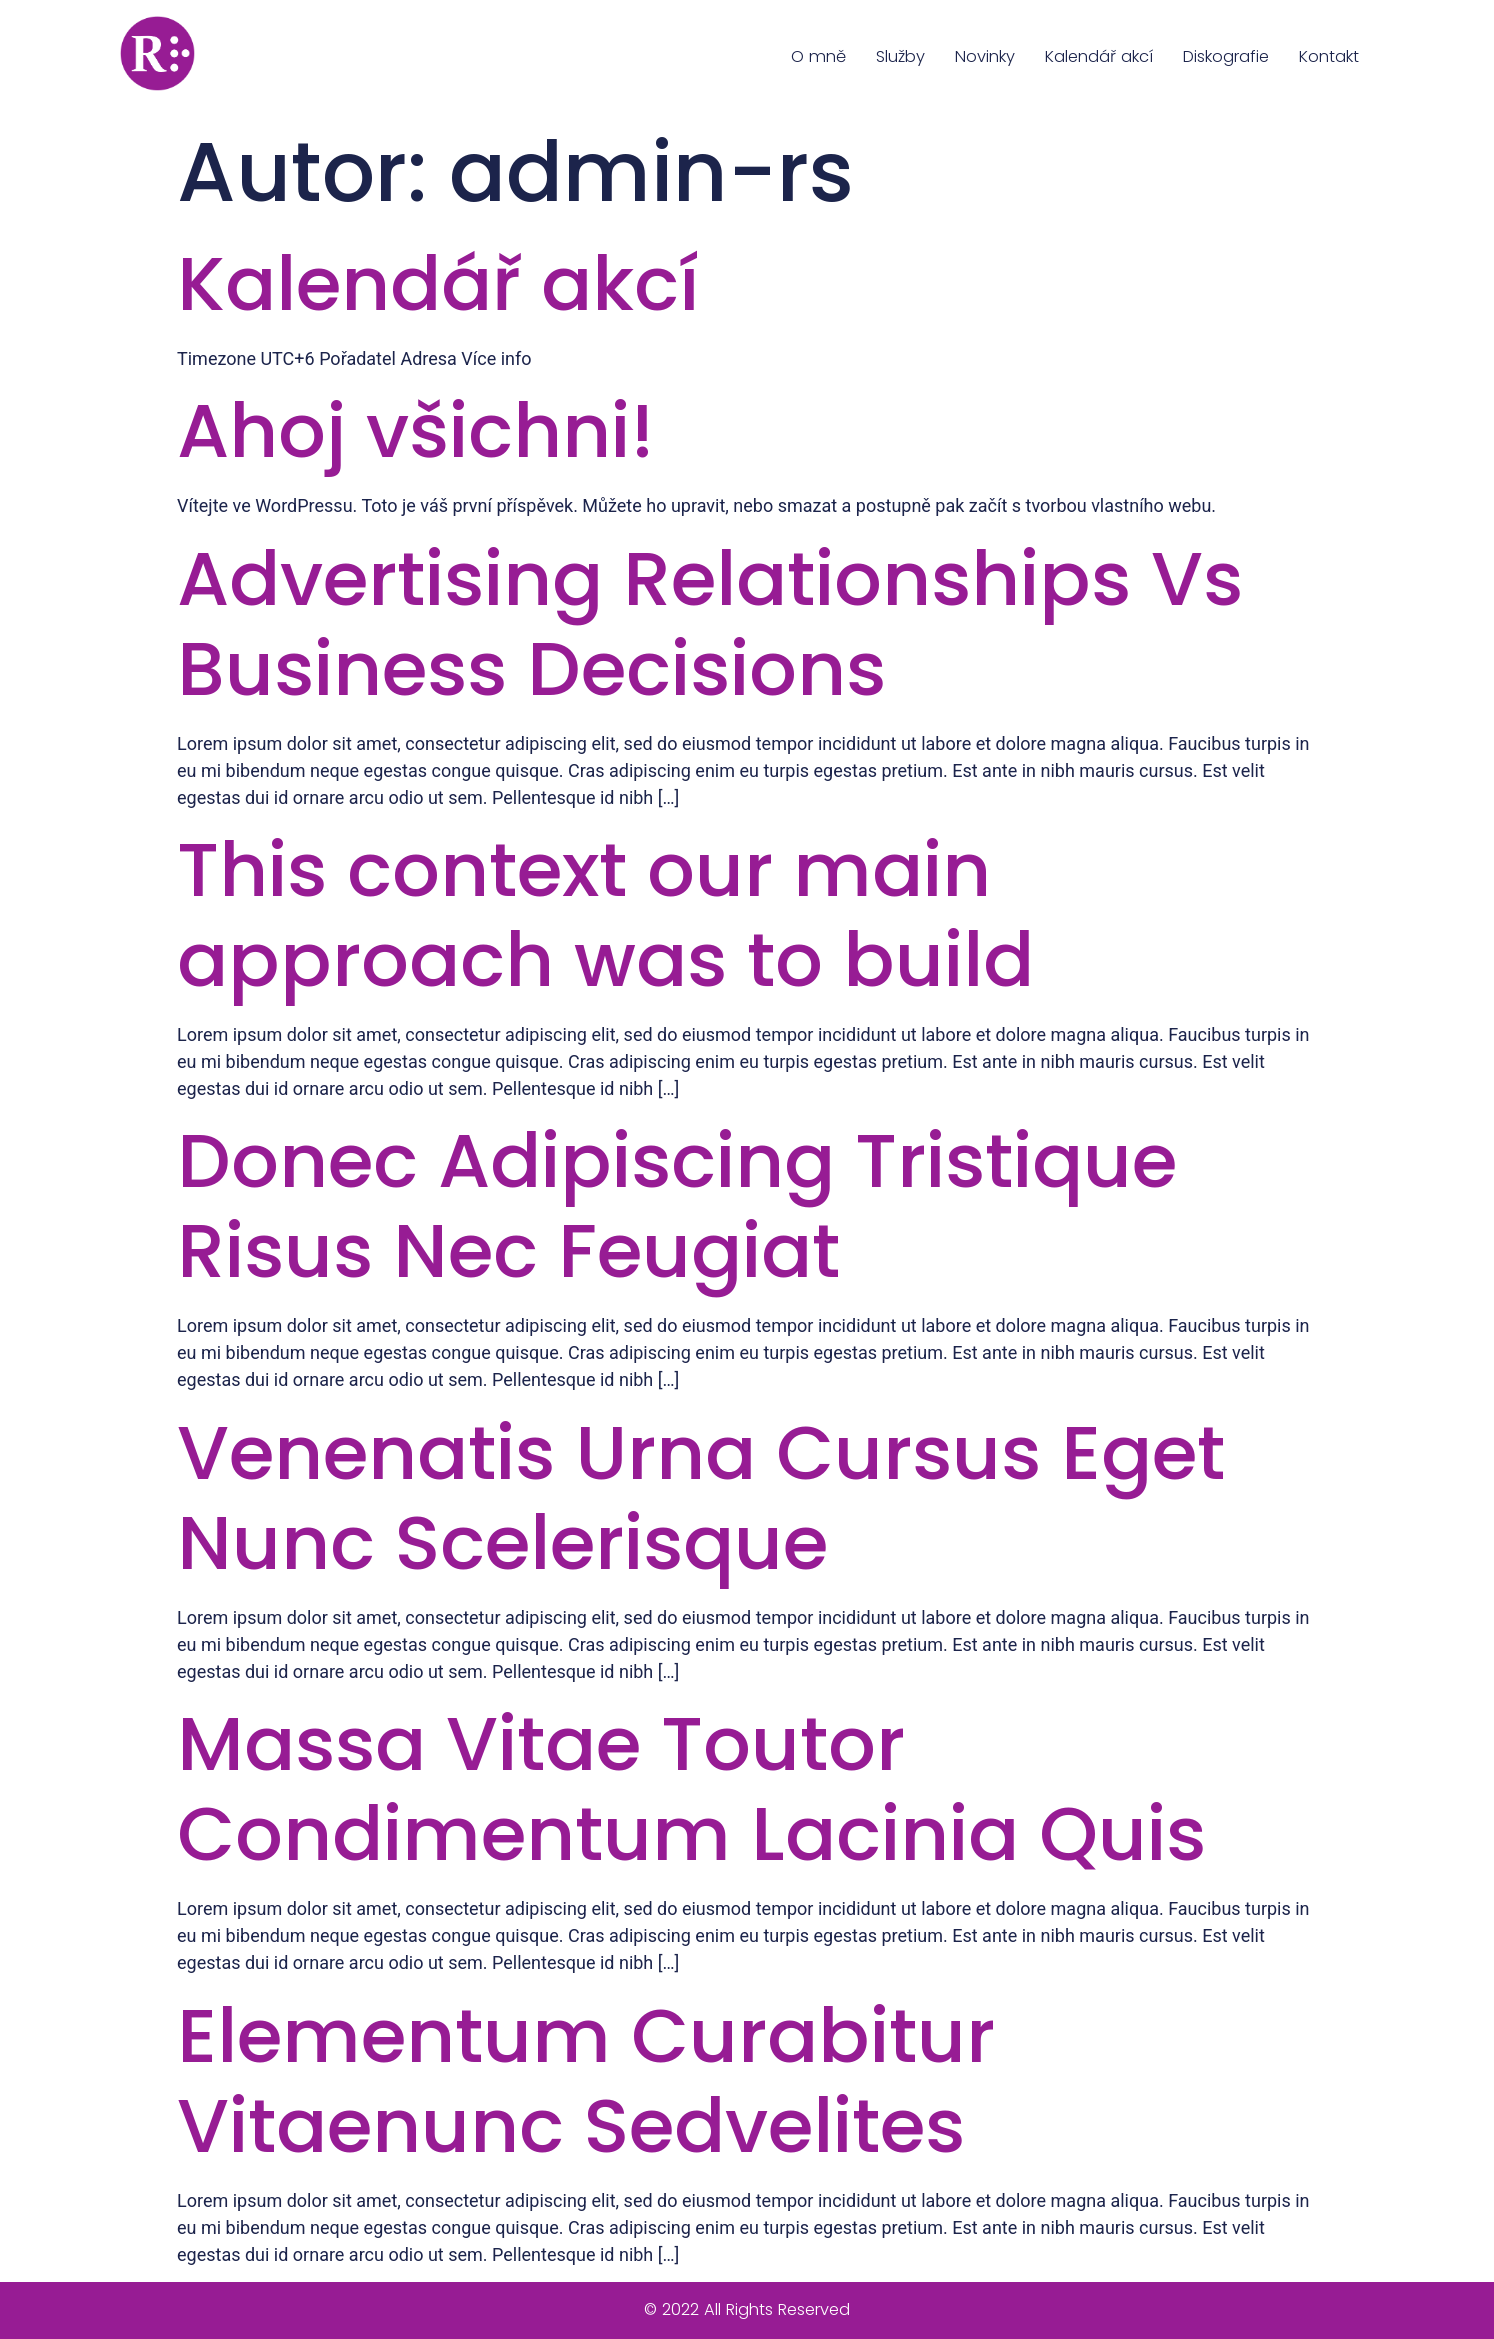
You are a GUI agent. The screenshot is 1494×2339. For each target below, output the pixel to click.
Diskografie (1226, 56)
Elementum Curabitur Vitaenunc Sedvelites (586, 2080)
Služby (900, 56)
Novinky (985, 56)
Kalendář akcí (1099, 56)
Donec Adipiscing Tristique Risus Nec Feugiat (677, 1205)
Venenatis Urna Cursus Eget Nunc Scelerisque (701, 1497)
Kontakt (1329, 56)
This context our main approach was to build (605, 914)
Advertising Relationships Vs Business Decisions (710, 623)
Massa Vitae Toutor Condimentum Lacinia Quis (691, 1788)
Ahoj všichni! (416, 430)
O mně (818, 56)
